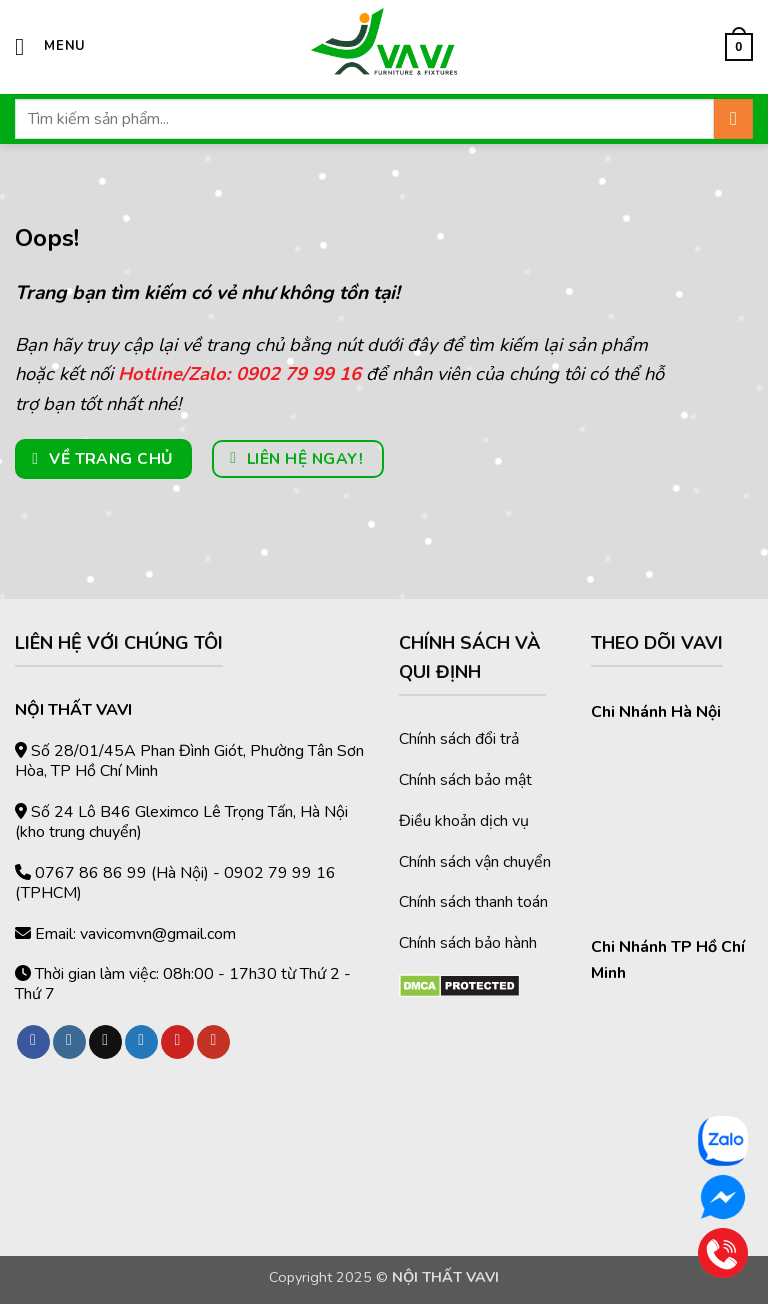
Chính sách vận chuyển (475, 862)
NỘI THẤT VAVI (445, 1277)
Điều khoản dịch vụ (464, 821)
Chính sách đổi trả (459, 739)
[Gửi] (733, 118)
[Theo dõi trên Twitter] (141, 1042)
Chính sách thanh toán (473, 902)
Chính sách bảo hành (468, 943)
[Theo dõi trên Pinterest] (177, 1042)
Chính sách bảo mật (465, 780)
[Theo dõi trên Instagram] (69, 1042)
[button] (50, 46)
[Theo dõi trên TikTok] (105, 1042)
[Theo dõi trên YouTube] (213, 1042)
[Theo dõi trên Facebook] (33, 1042)
